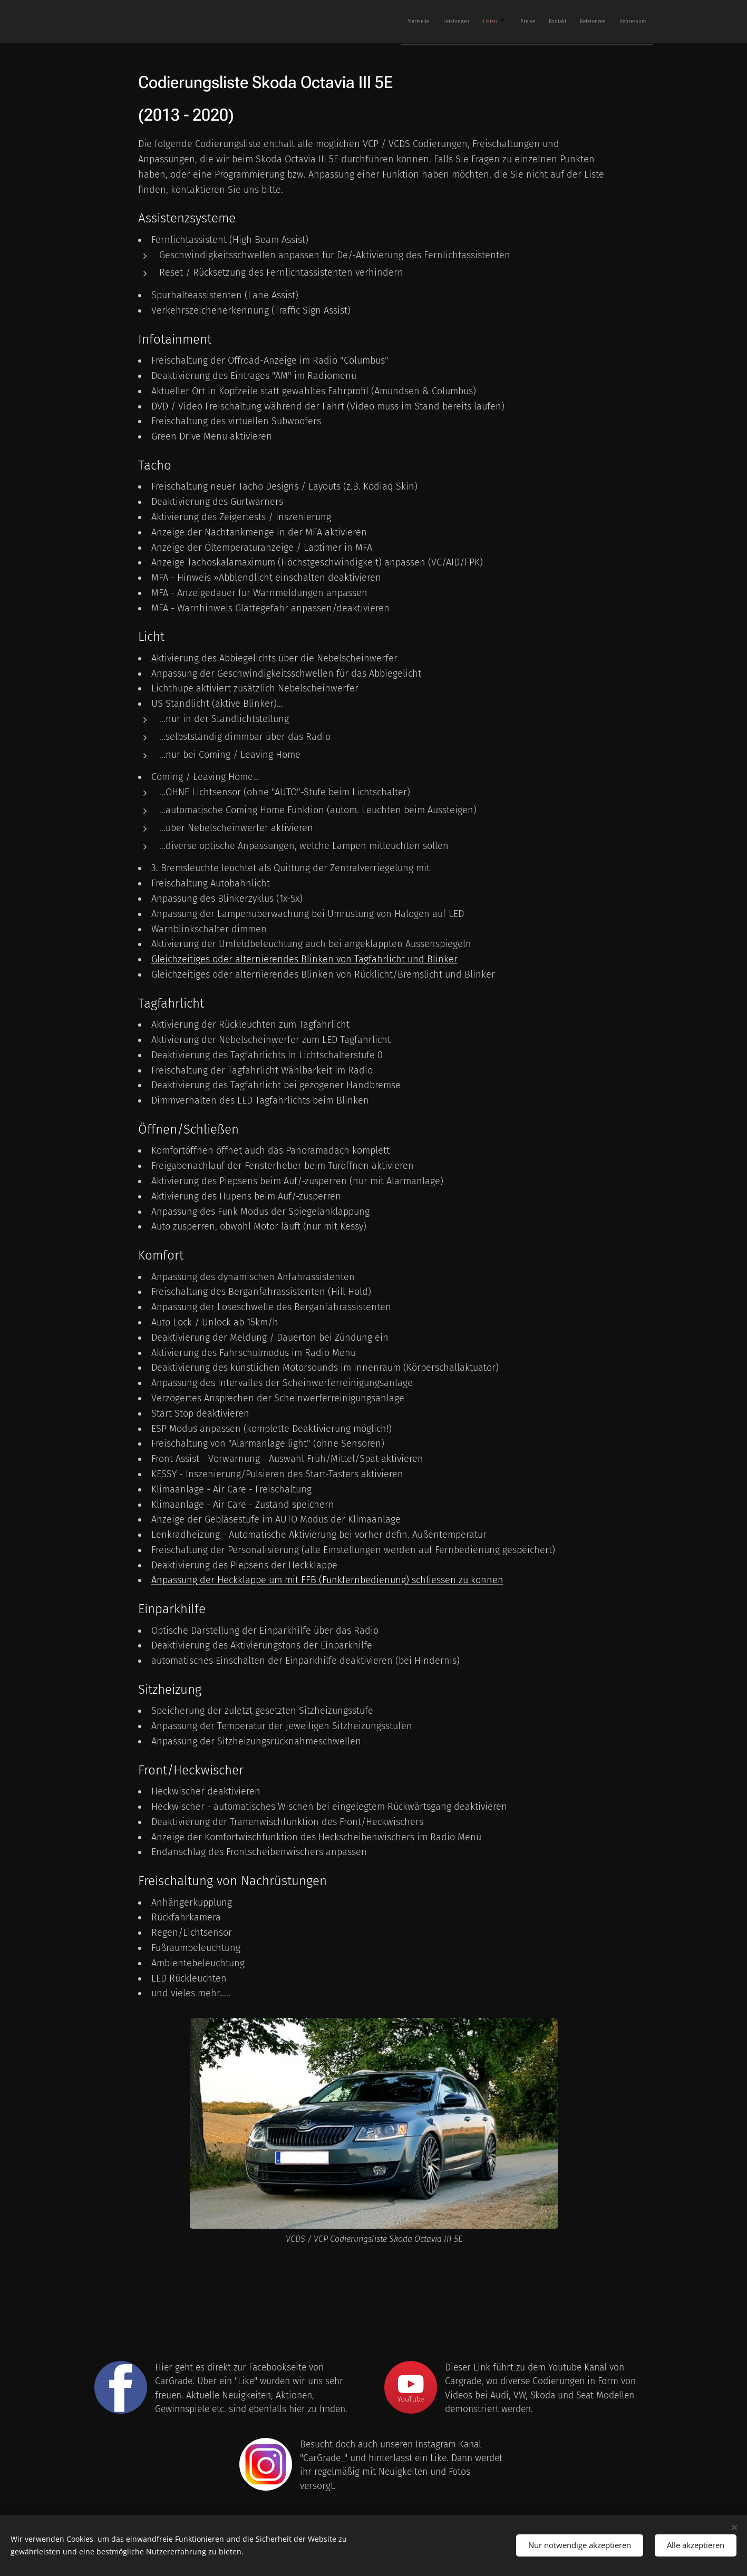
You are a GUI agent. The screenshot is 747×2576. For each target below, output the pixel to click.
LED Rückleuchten (188, 1978)
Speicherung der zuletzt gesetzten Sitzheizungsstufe (262, 1710)
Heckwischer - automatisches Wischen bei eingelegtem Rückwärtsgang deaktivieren (329, 1806)
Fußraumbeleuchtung (195, 1948)
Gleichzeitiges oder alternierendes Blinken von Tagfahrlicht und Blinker (304, 959)
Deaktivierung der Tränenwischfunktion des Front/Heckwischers (287, 1822)
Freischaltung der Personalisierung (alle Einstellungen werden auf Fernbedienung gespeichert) (353, 1550)
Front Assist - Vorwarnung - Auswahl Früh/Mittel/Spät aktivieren (287, 1459)
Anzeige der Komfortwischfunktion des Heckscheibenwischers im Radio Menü (316, 1837)
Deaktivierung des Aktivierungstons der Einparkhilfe (261, 1645)
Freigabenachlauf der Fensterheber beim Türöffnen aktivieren (282, 1166)
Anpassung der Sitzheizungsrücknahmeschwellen (256, 1741)
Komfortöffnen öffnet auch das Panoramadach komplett (270, 1150)
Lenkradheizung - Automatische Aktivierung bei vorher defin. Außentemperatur (318, 1534)
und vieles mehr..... (190, 1993)
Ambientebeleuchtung (197, 1963)
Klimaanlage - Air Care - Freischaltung (231, 1489)
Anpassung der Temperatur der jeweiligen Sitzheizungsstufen (281, 1726)
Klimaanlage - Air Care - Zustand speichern (242, 1504)
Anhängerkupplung (191, 1902)
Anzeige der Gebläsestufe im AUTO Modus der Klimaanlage (275, 1519)
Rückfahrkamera (185, 1917)
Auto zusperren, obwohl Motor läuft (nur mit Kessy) (258, 1226)
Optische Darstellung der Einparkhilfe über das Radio (264, 1630)
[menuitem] (522, 21)
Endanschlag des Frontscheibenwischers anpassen (258, 1852)
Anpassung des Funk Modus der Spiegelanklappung (260, 1211)
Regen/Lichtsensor (191, 1932)
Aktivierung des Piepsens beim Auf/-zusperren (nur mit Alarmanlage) (297, 1181)
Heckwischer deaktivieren (205, 1791)
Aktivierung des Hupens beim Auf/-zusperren (246, 1196)
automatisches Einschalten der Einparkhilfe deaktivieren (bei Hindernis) (305, 1660)
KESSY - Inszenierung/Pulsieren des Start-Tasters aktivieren (277, 1474)
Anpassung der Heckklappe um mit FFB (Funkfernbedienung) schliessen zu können (327, 1580)
